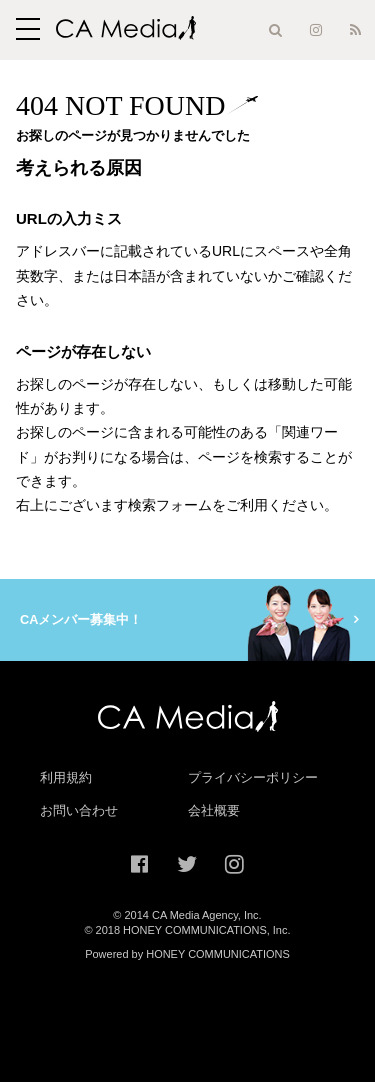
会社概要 (214, 812)
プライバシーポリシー (253, 779)
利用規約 (66, 779)
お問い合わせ (79, 812)
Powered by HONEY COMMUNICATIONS (187, 955)
